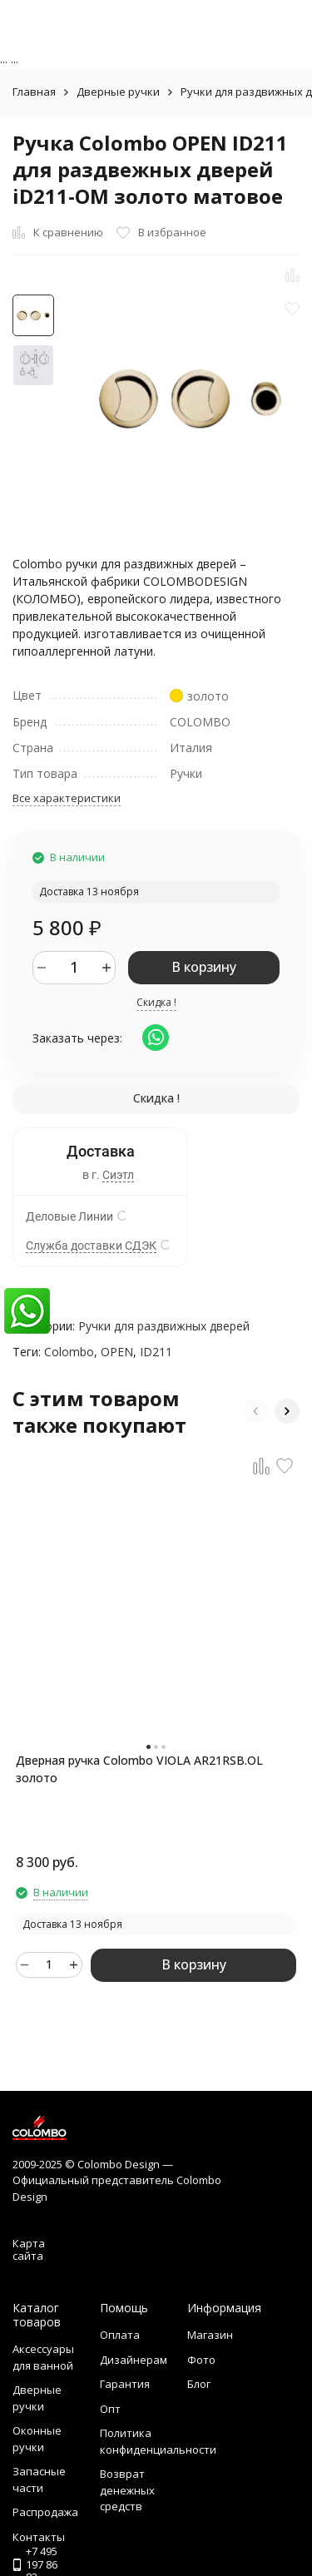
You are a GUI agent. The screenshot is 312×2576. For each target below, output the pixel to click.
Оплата (120, 2334)
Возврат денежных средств (127, 2490)
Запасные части (39, 2479)
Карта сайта (28, 2250)
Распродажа (45, 2511)
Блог (198, 2383)
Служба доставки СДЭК (91, 1245)
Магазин (210, 2334)
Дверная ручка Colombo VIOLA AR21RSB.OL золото (139, 1769)
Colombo (69, 1352)
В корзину (203, 967)
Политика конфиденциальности (158, 2441)
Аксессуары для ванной (43, 2357)
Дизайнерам (133, 2359)
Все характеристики (66, 797)
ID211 (156, 1352)
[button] (255, 1411)
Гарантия (125, 2383)
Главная (34, 91)
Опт (110, 2408)
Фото (201, 2359)
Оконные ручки (37, 2439)
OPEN (117, 1352)
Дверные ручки (118, 91)
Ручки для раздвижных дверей (164, 1326)
